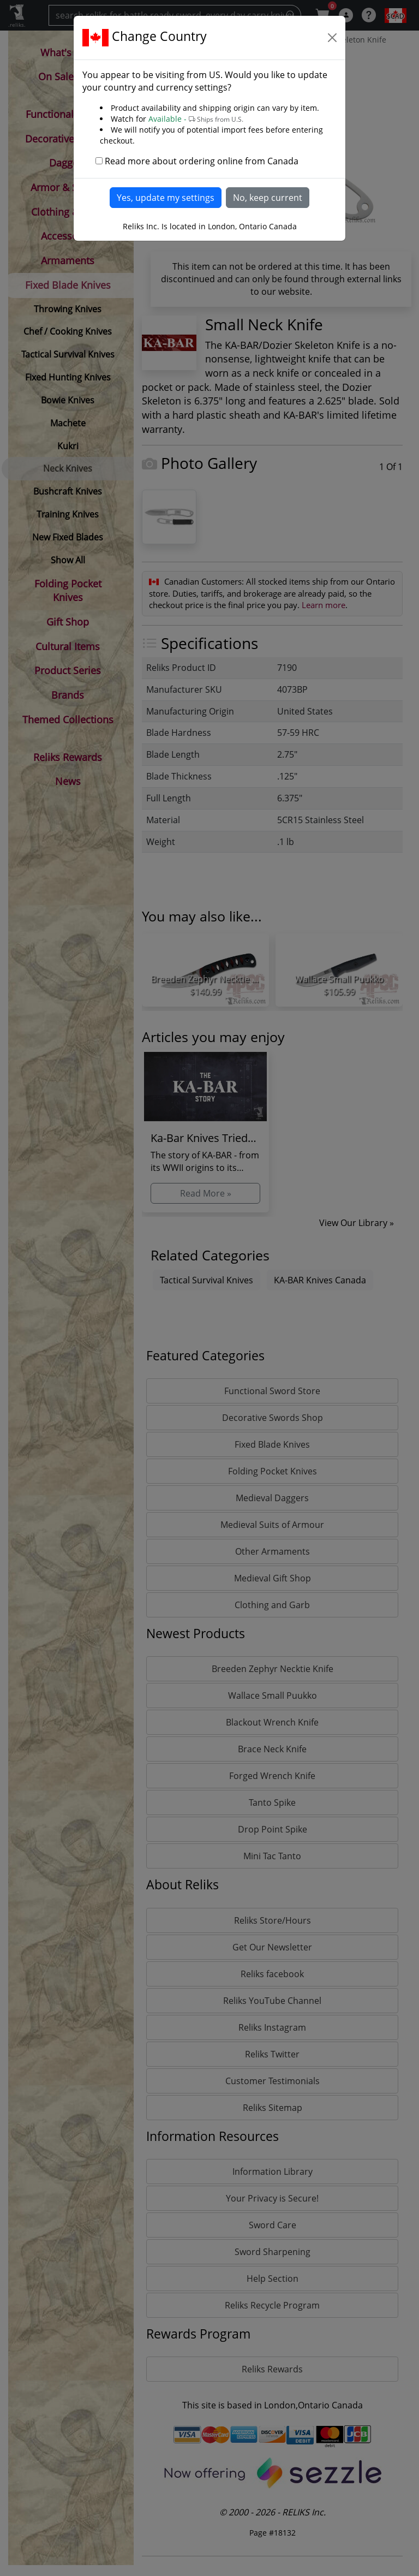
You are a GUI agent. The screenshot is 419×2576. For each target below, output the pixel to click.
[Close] (332, 37)
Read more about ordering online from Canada (201, 161)
